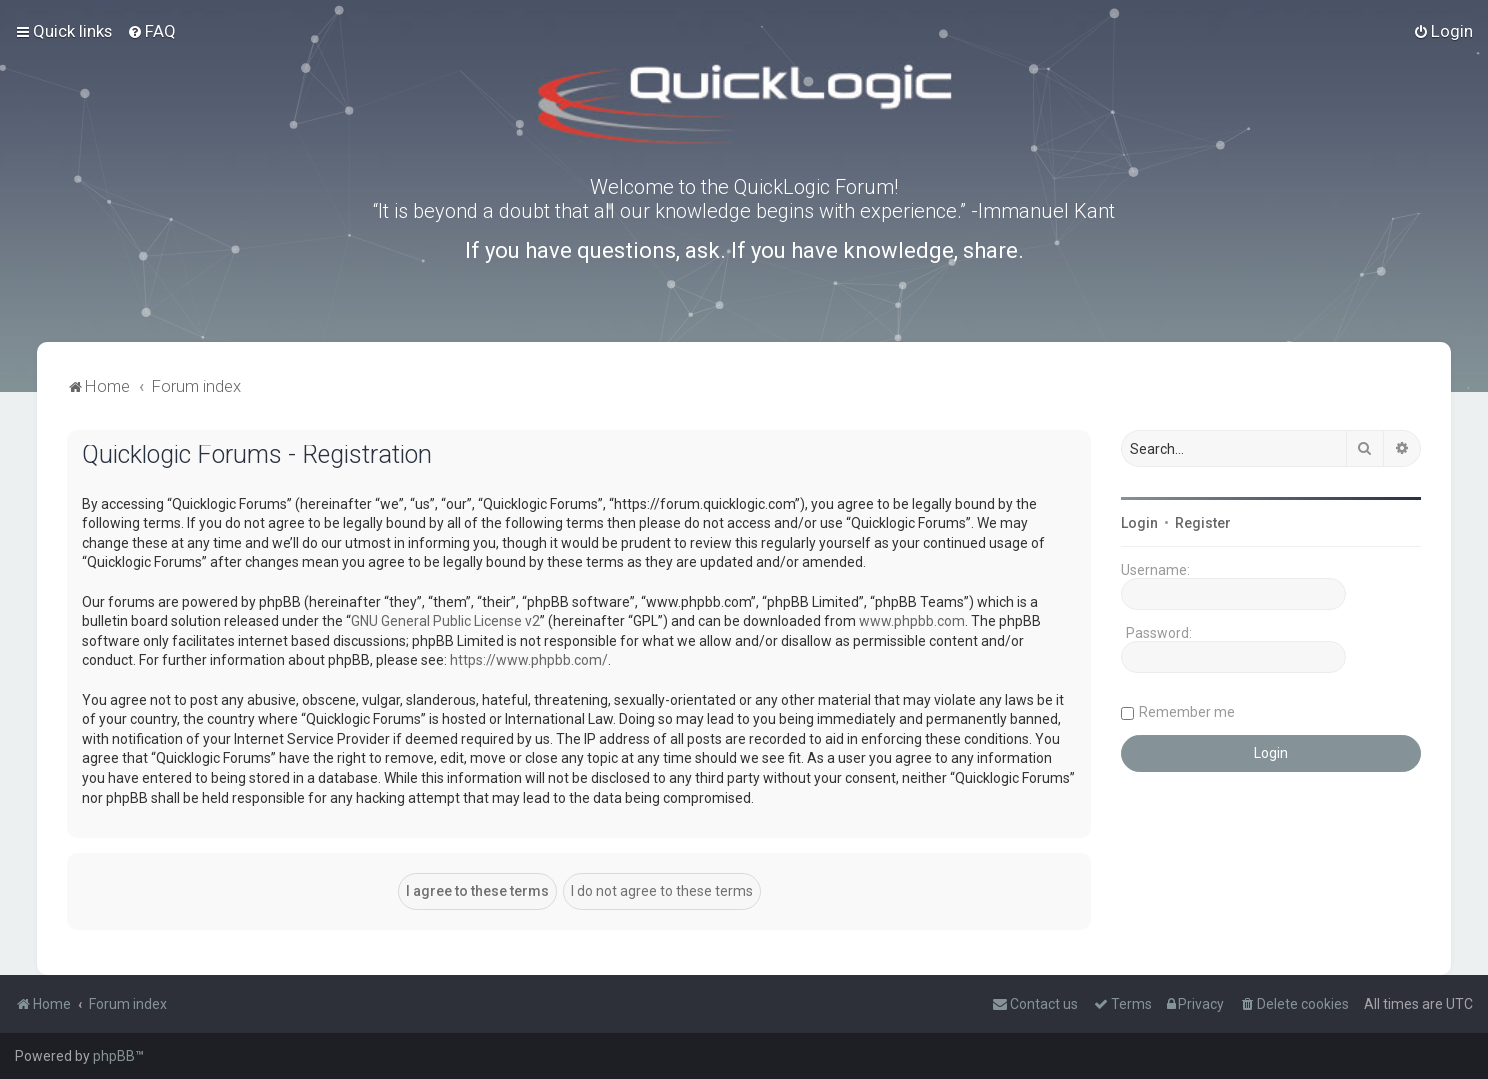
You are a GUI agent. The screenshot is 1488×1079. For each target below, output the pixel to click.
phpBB (114, 1056)
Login (1139, 523)
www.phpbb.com (912, 621)
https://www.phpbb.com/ (529, 660)
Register (1203, 523)
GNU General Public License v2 (445, 621)
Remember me (1187, 712)
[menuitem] (151, 31)
